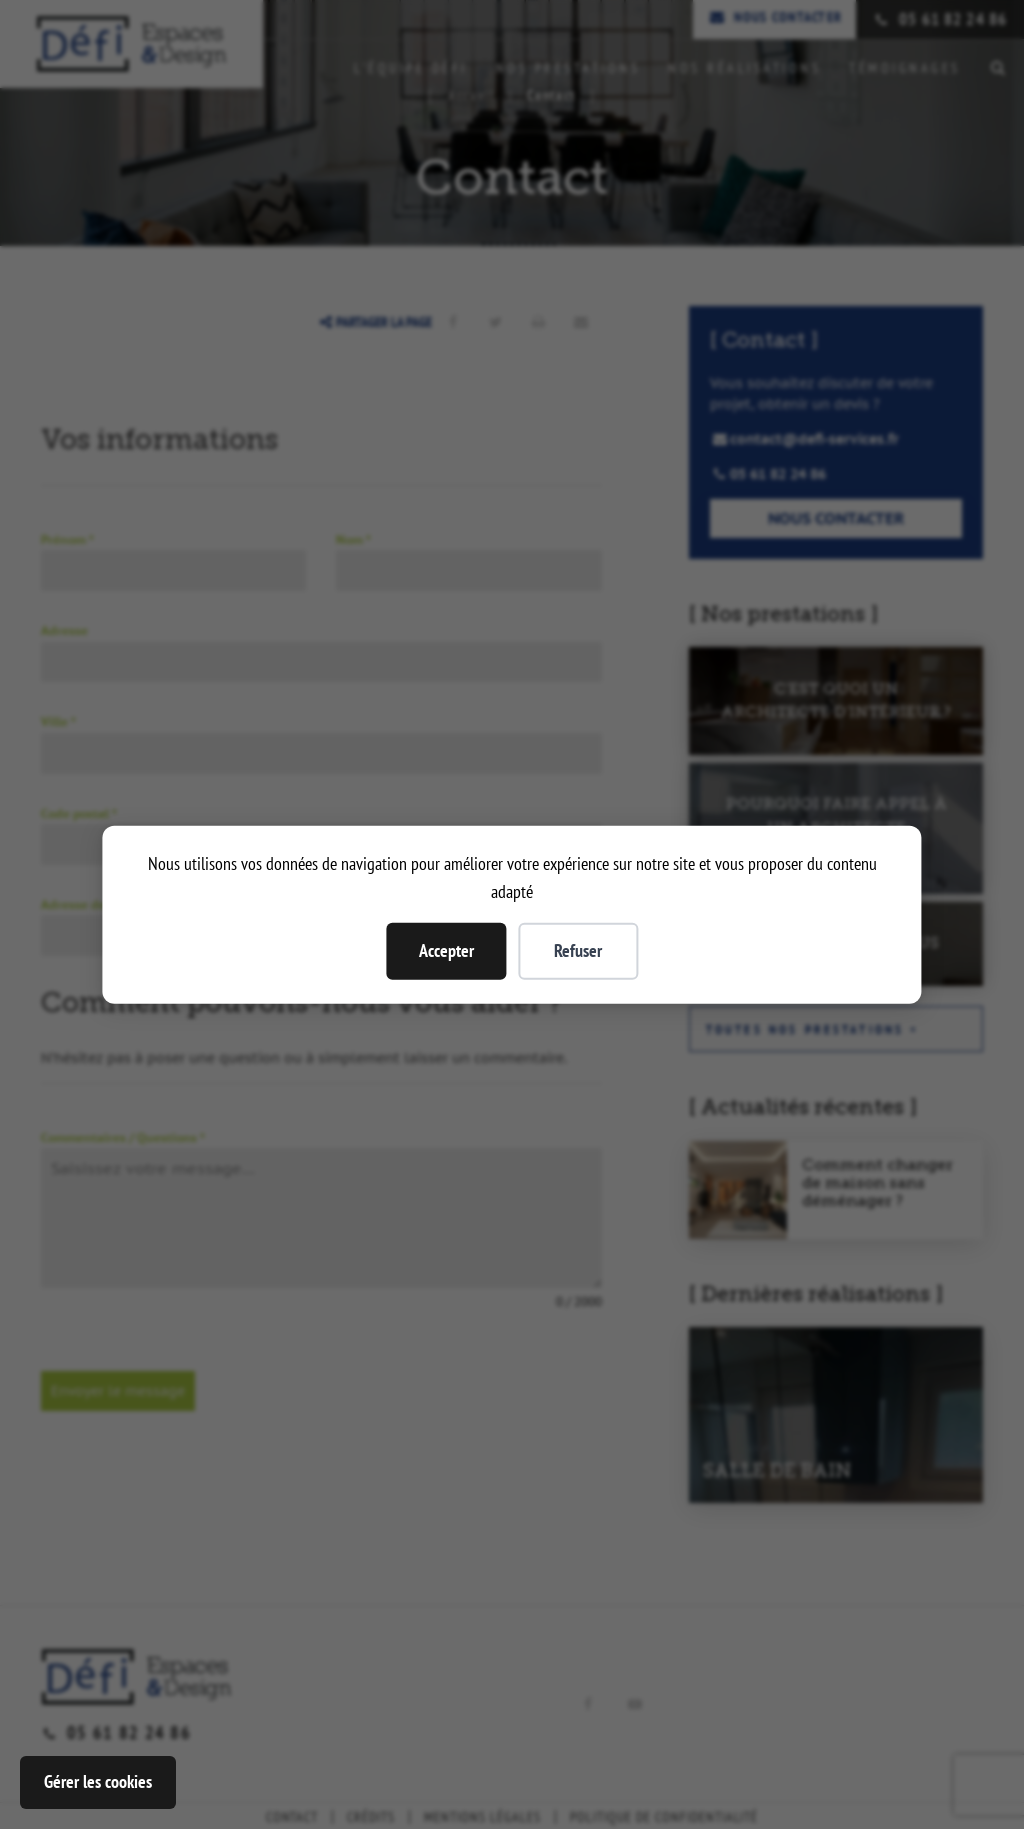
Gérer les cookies (98, 1781)
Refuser (578, 950)
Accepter (446, 950)
